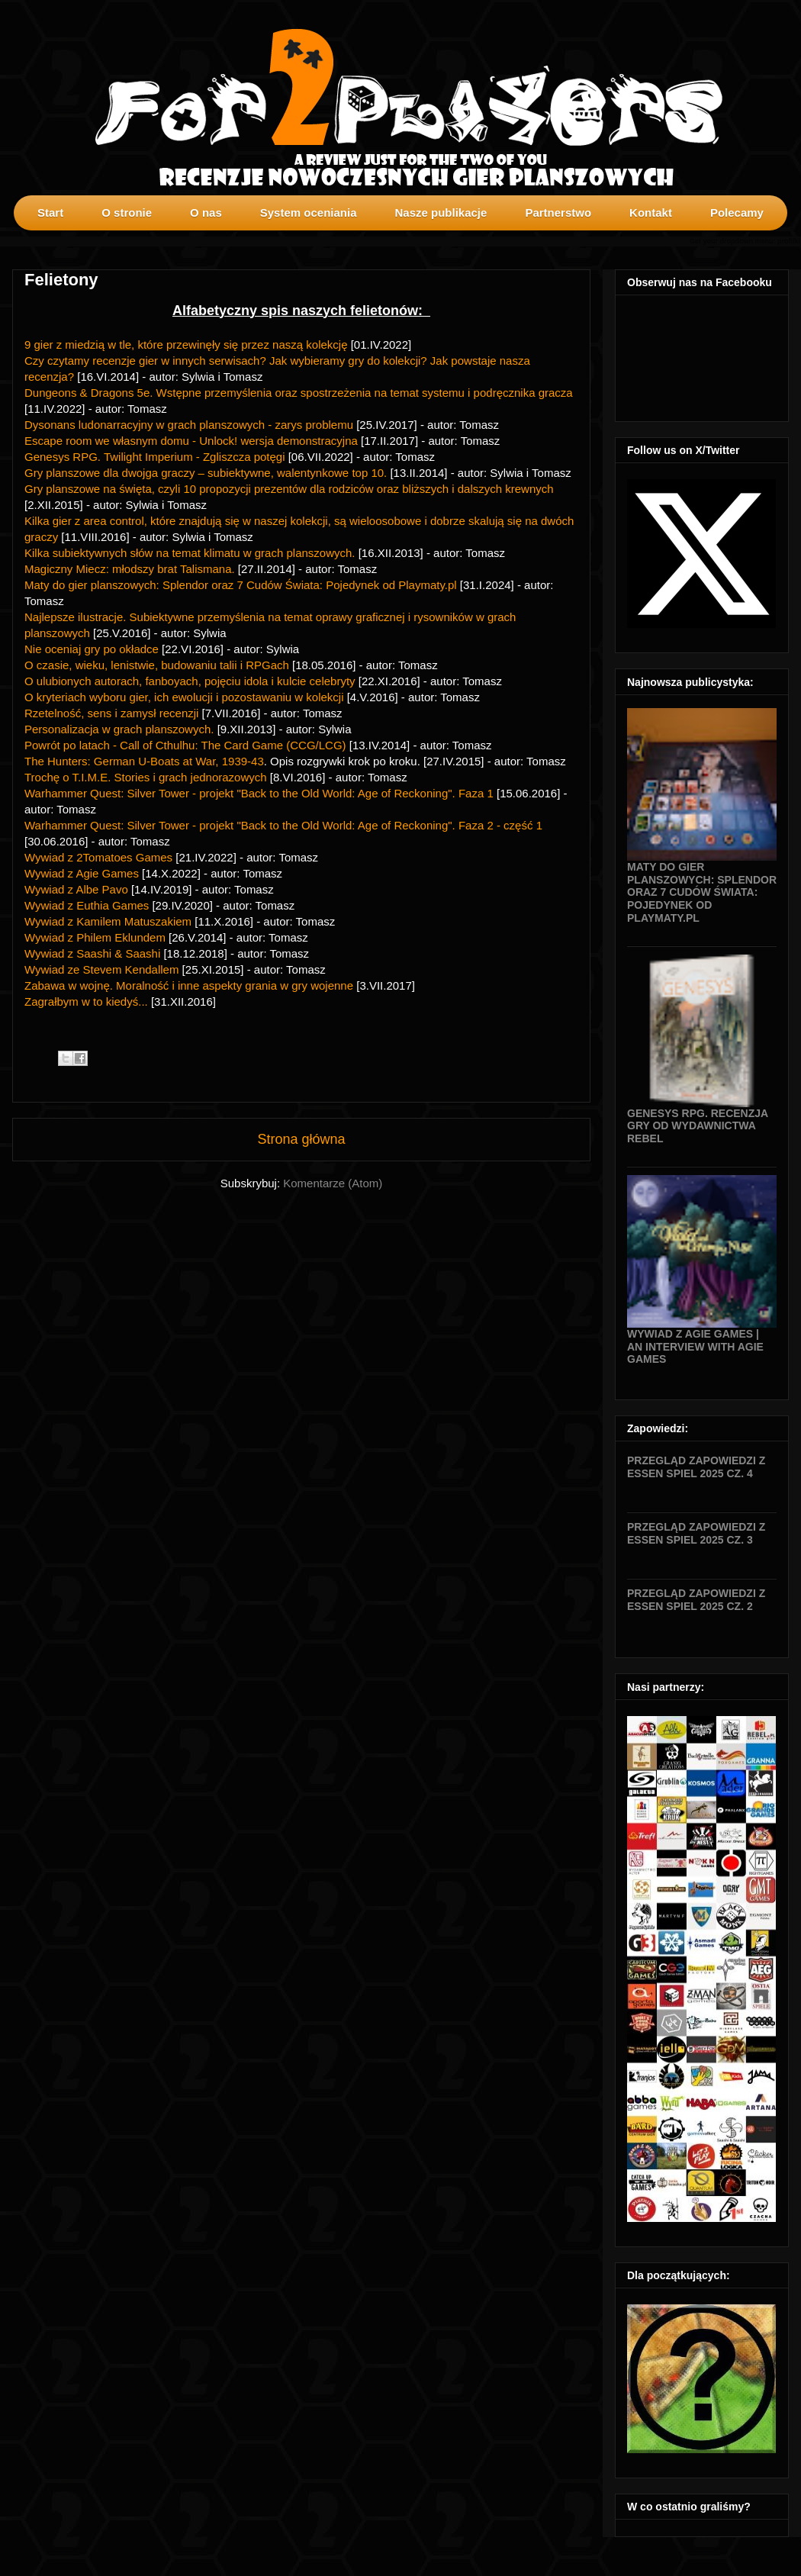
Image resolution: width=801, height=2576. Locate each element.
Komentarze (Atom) (332, 1183)
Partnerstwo (558, 212)
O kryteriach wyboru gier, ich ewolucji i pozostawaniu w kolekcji (185, 697)
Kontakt (650, 212)
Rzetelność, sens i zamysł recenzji (111, 713)
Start (50, 212)
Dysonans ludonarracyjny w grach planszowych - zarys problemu (188, 424)
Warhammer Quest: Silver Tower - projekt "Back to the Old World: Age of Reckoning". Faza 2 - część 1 (283, 825)
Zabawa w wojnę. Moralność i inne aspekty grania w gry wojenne (188, 985)
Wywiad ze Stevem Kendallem (101, 969)
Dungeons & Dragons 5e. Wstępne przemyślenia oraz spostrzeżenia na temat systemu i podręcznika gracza (298, 392)
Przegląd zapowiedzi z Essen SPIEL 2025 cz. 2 (696, 1599)
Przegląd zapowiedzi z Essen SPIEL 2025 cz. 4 (696, 1467)
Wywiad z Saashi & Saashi (92, 953)
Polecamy (737, 212)
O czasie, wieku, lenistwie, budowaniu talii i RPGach (156, 664)
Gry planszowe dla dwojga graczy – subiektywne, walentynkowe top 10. (205, 472)
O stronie (126, 212)
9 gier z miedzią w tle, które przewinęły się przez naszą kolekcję (186, 344)
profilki (788, 241)
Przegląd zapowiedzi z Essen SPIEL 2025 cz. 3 (696, 1533)
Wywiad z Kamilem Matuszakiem (107, 921)
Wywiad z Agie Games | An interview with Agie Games (695, 1347)
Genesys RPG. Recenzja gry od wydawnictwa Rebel (697, 1126)
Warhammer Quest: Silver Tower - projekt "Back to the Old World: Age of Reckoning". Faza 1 (260, 793)
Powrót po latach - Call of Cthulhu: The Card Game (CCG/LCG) (185, 745)
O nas (206, 212)
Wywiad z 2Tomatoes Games (98, 857)
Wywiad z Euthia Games (86, 905)
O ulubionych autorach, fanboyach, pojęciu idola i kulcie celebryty (189, 681)
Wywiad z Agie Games (81, 873)
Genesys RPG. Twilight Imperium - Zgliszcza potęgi (154, 456)
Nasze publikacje (440, 212)
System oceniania (308, 212)
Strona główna (301, 1139)
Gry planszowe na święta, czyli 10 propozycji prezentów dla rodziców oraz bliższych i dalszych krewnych (289, 488)
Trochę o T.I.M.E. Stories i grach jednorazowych (147, 777)
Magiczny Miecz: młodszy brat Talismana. (131, 568)
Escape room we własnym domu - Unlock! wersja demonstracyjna (191, 440)
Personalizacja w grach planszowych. (120, 729)
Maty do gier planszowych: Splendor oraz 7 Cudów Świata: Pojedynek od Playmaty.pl (240, 584)
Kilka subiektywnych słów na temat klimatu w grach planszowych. (191, 552)
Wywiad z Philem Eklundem (95, 937)
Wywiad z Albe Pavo (76, 889)
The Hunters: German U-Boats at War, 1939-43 (144, 761)
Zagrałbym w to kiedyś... (86, 1001)
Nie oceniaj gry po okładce (91, 648)
